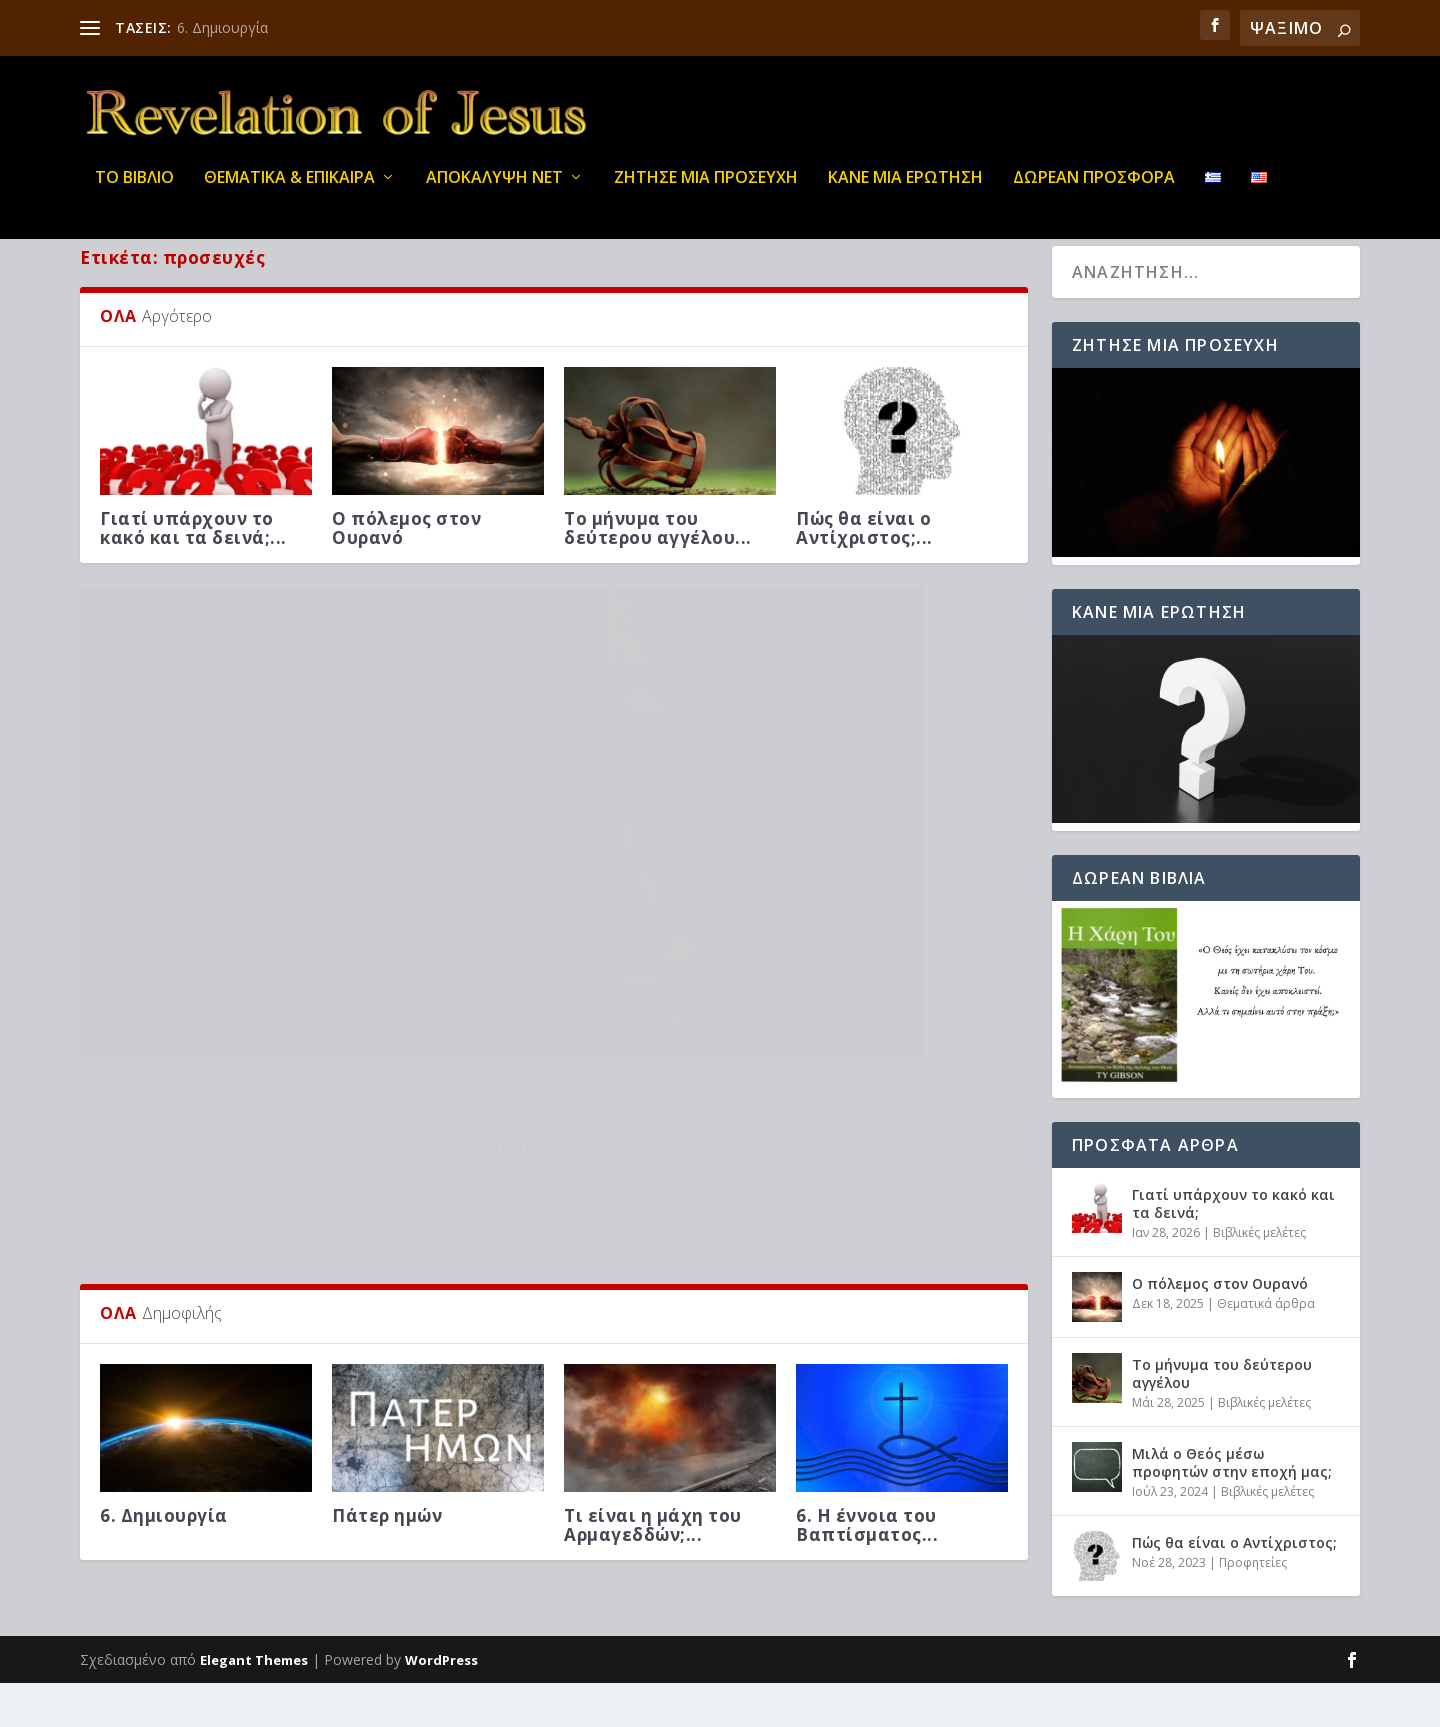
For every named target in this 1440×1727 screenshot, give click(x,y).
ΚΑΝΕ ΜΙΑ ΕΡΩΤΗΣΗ (905, 189)
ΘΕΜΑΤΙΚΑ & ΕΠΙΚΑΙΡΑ (289, 189)
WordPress (441, 1704)
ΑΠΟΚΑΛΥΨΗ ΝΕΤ (494, 189)
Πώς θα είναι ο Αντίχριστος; (1234, 1585)
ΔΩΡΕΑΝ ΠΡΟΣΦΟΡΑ (1094, 189)
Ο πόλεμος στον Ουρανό (406, 571)
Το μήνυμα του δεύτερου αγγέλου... (658, 571)
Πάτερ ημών (387, 1360)
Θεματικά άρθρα (149, 967)
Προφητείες (1253, 1605)
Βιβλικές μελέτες (1259, 1276)
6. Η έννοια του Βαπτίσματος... (867, 1370)
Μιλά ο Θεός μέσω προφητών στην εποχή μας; (1232, 1505)
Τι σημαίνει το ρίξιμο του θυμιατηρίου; (281, 937)
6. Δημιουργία (222, 27)
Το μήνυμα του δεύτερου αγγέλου (1222, 1416)
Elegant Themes (254, 1704)
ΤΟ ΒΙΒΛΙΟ (134, 189)
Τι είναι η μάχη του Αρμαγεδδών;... (653, 1370)
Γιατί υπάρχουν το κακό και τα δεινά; (1233, 1246)
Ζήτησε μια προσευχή (706, 189)
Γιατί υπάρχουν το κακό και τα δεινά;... (193, 571)
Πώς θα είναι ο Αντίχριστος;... (864, 571)
